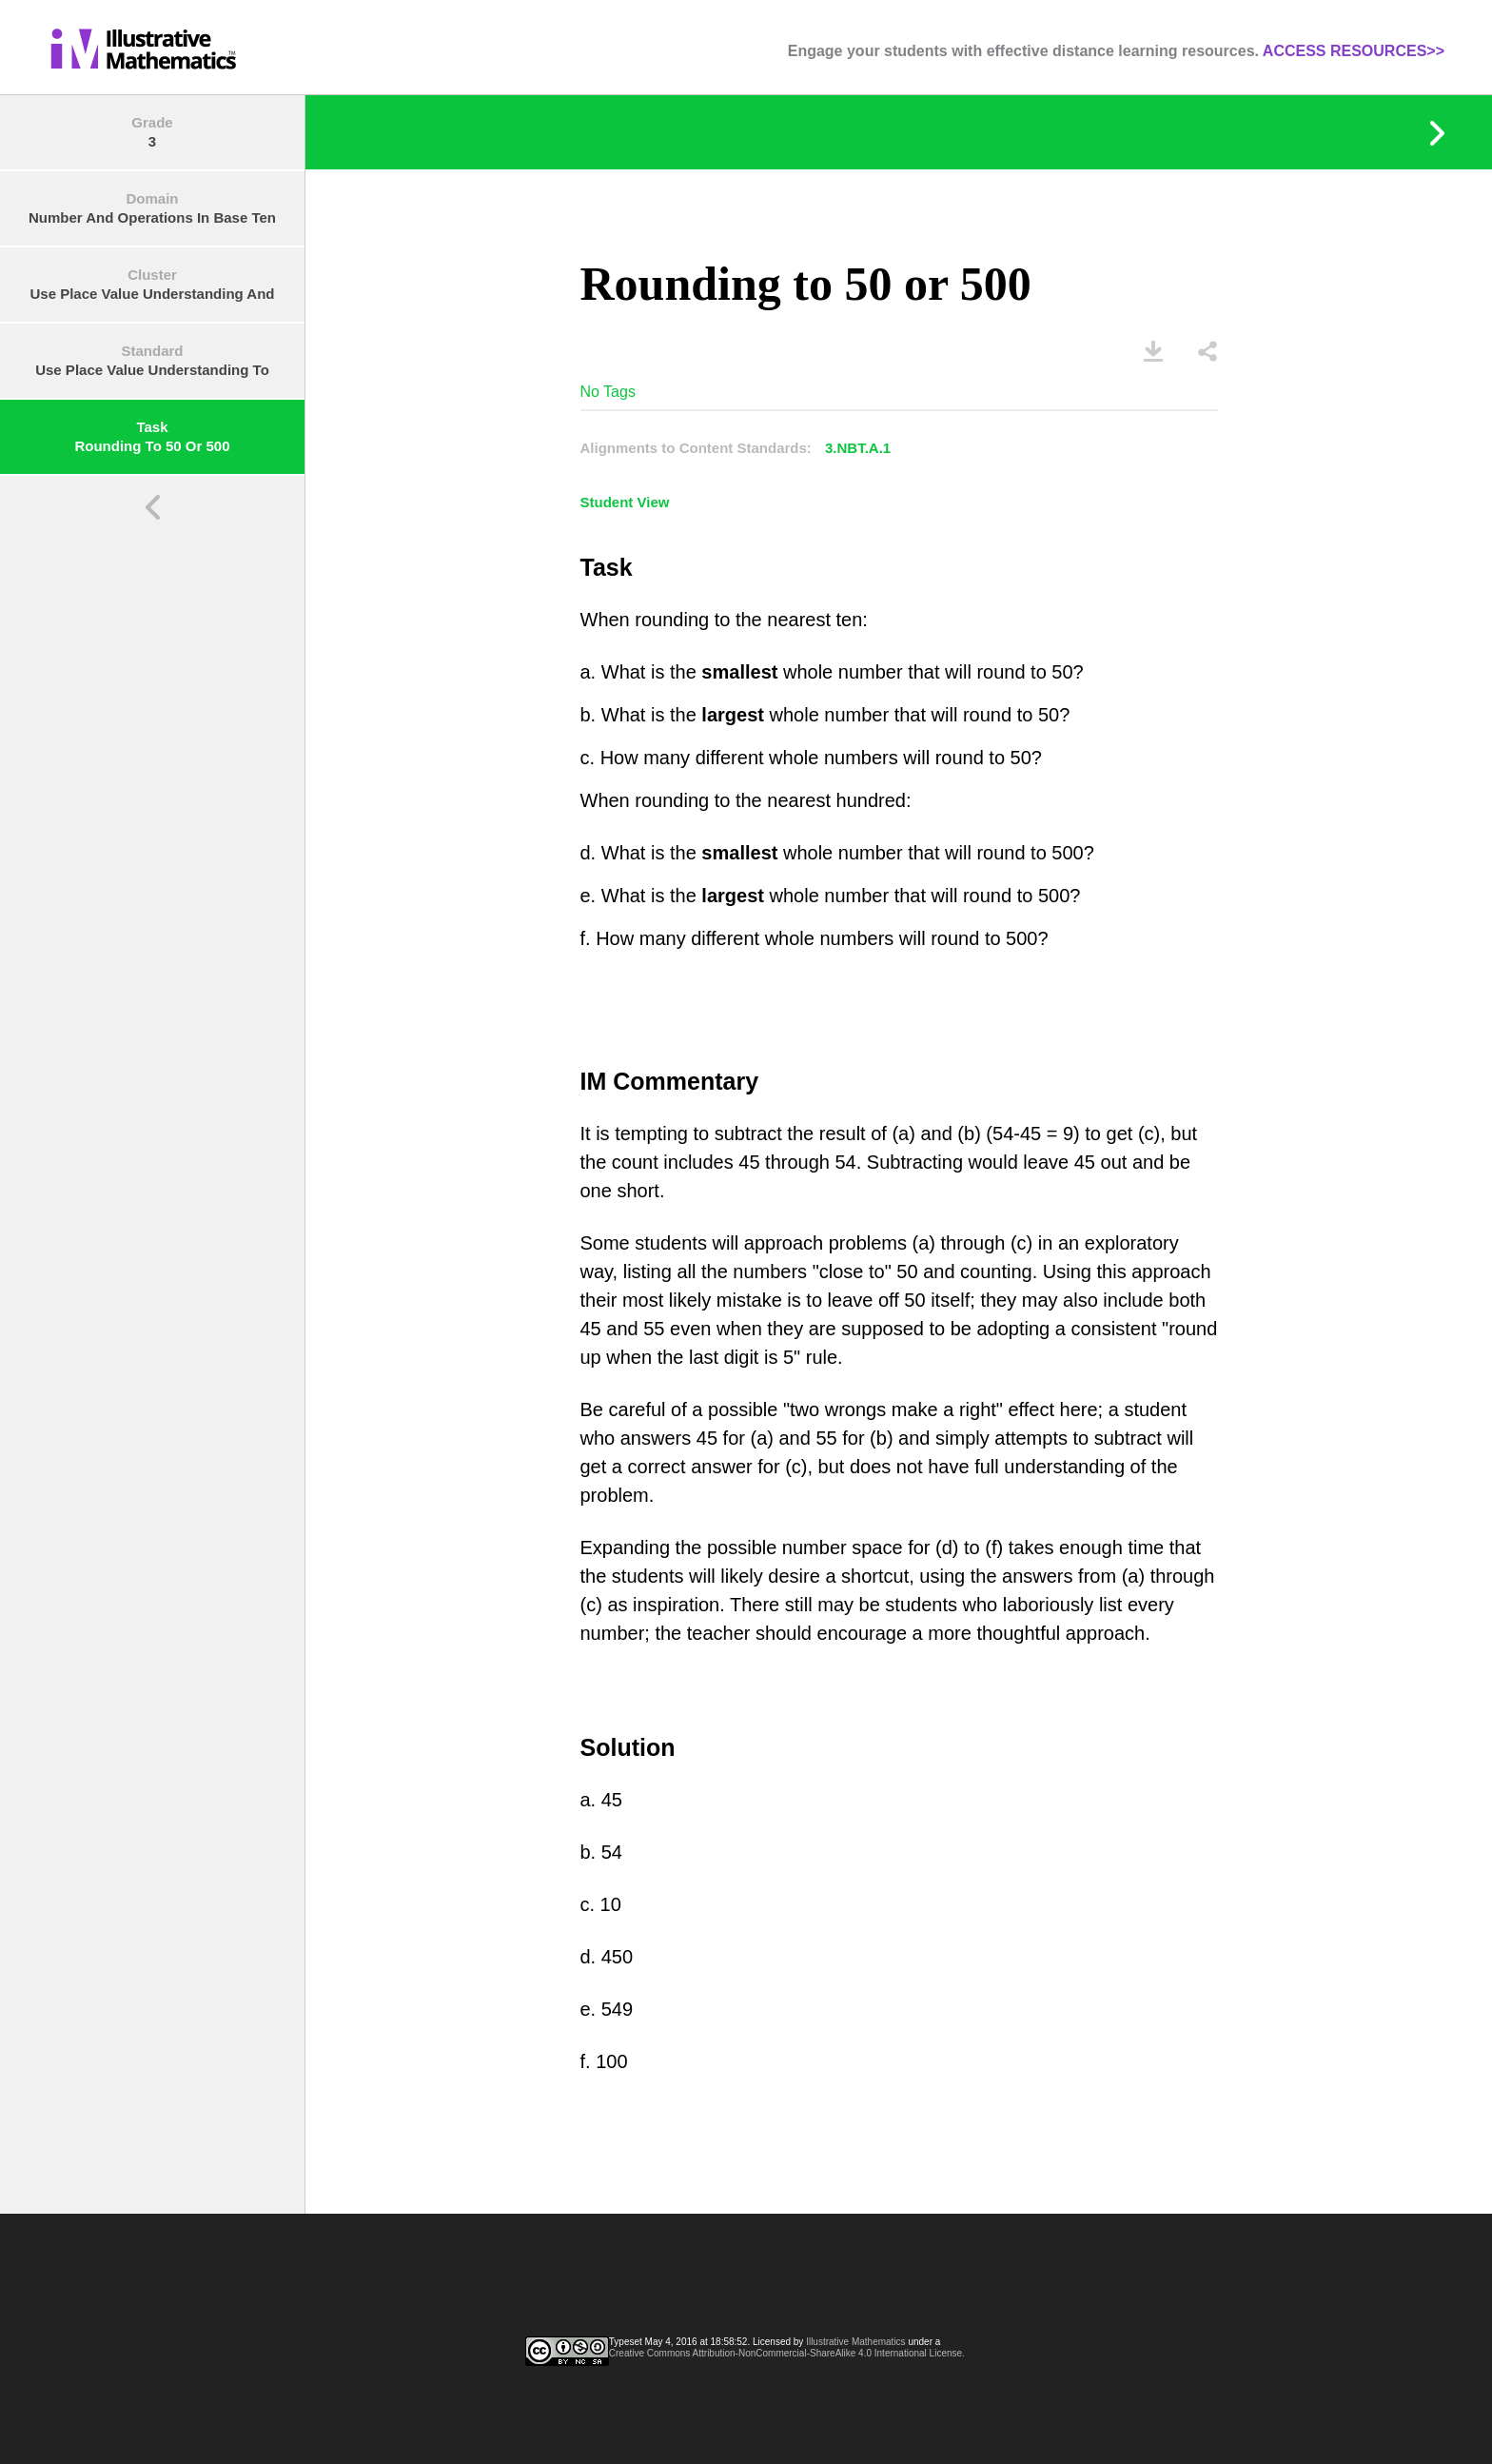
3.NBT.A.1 (858, 448)
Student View (625, 502)
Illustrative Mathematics (855, 2341)
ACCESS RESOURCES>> (1353, 51)
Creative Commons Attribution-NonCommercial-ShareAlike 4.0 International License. (787, 2353)
